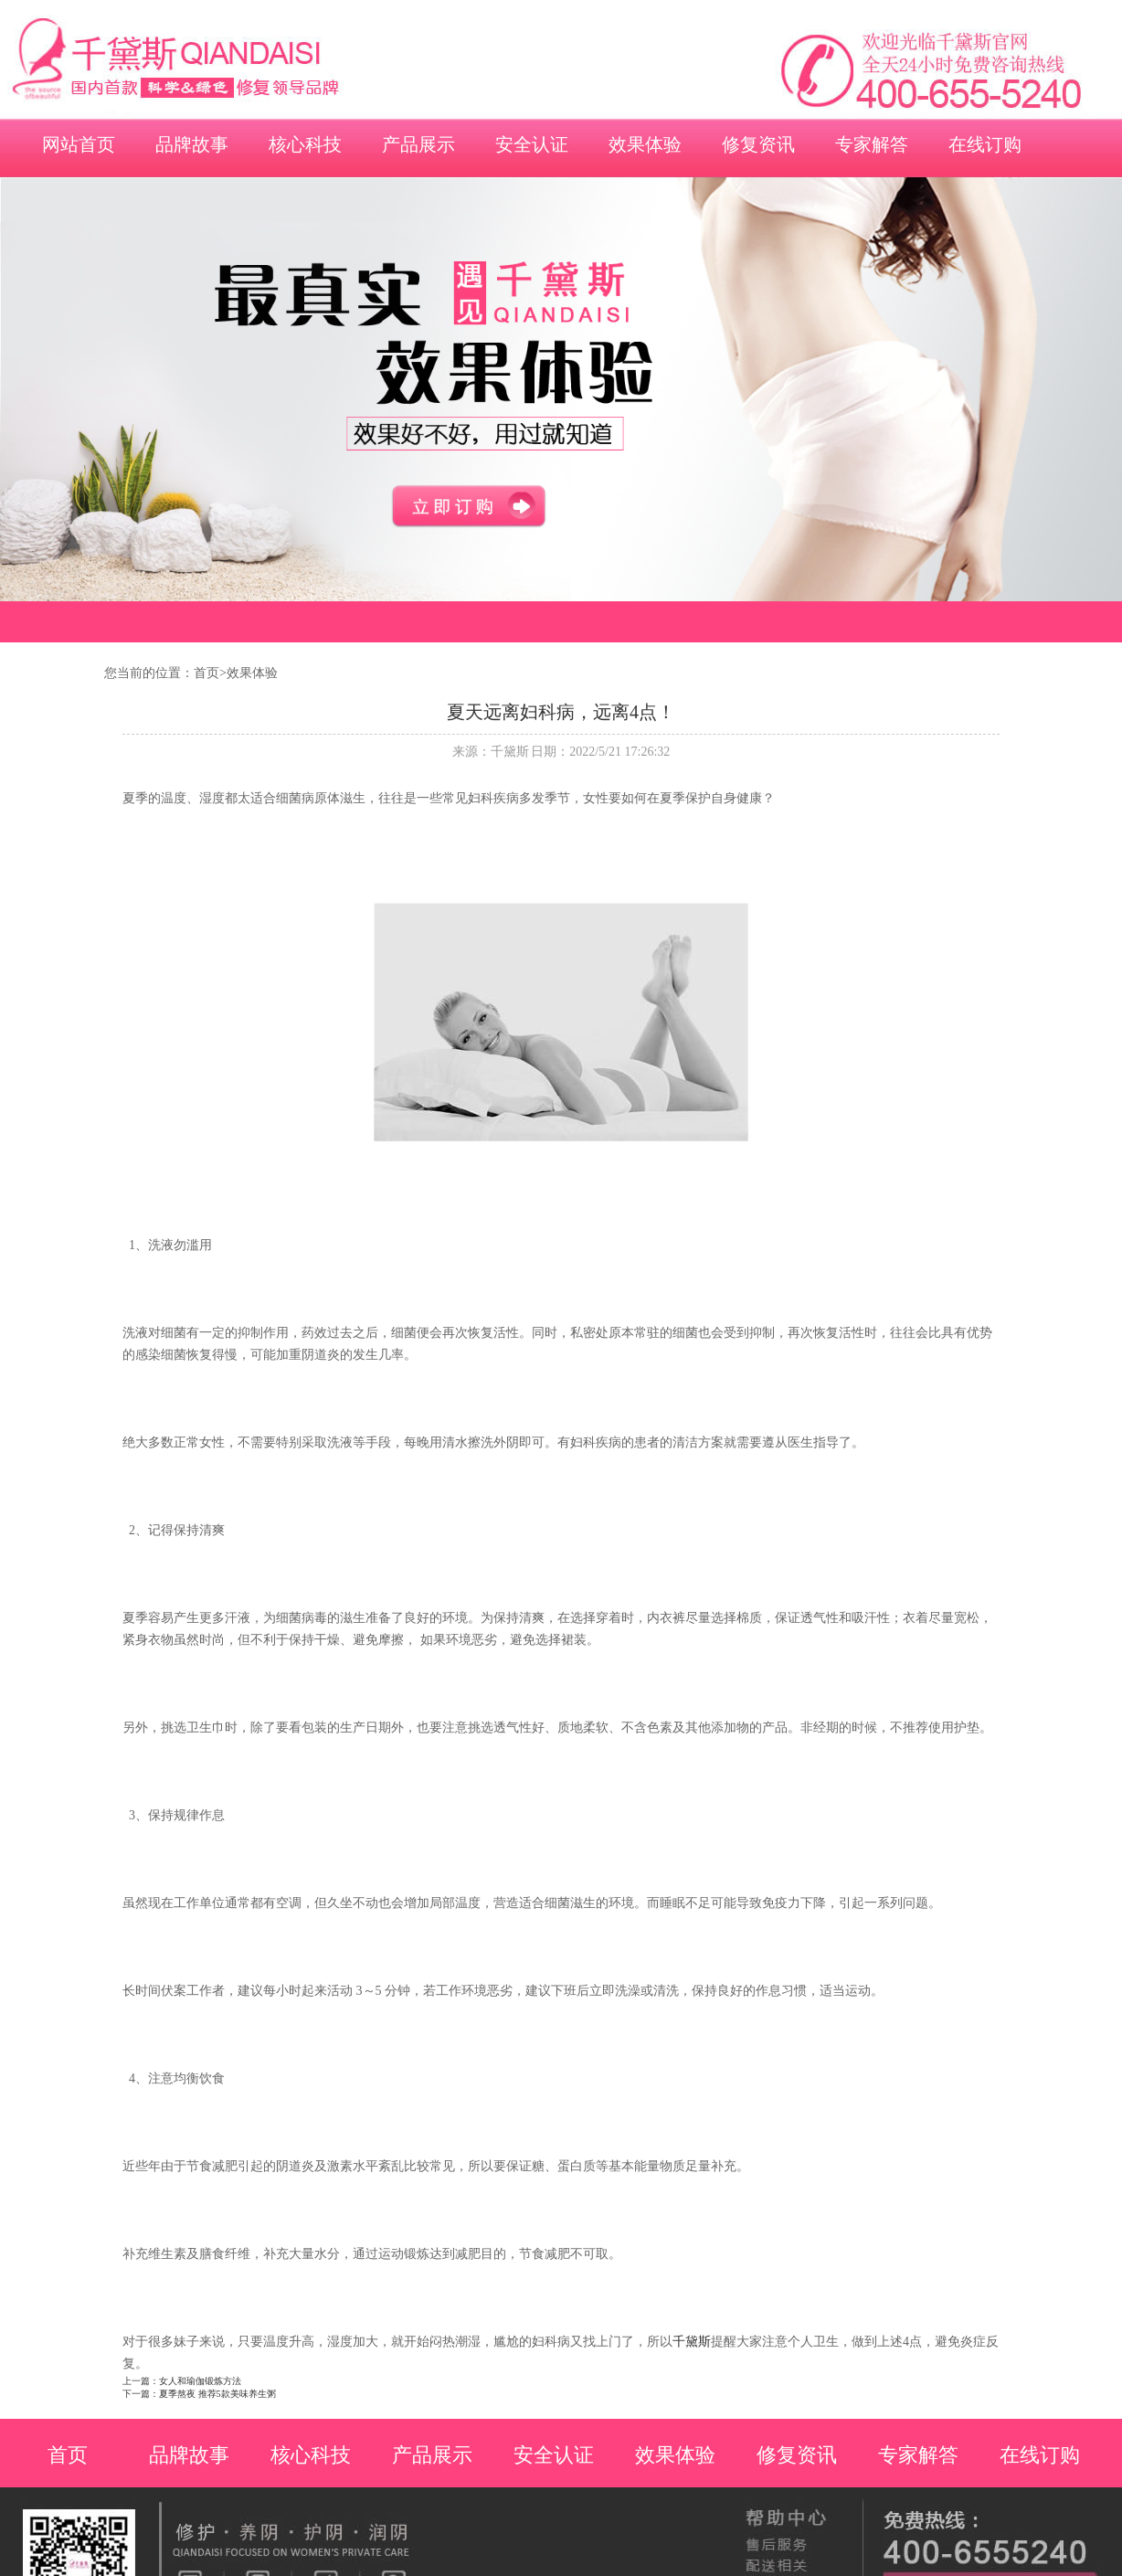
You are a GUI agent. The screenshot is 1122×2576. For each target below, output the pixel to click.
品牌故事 (191, 144)
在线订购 (984, 144)
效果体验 (645, 144)
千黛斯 (691, 2341)
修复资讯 (758, 144)
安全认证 (531, 144)
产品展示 (418, 144)
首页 (206, 673)
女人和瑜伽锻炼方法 (200, 2381)
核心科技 (305, 144)
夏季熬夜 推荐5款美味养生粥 (217, 2394)
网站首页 (78, 144)
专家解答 (871, 144)
